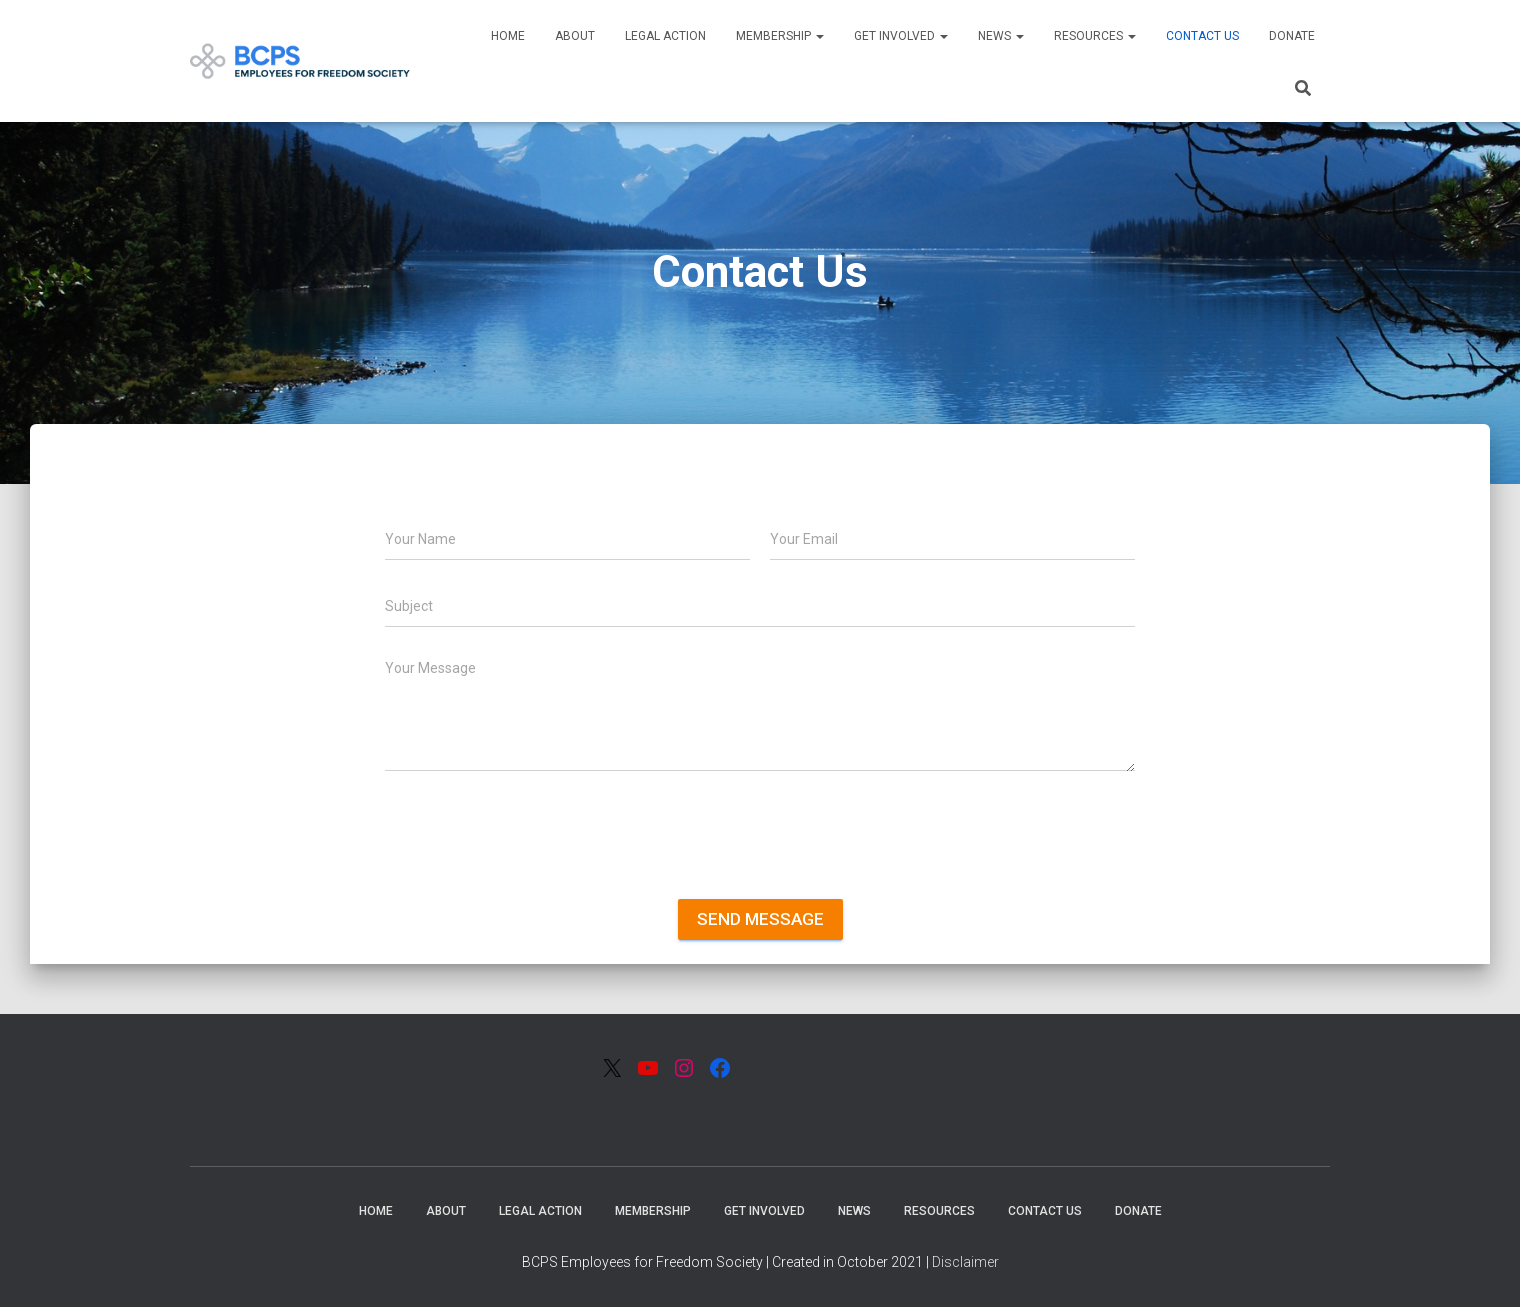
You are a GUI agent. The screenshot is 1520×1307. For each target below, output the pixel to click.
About (575, 36)
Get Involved (901, 36)
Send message (760, 919)
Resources (1095, 36)
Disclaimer (965, 1262)
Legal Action (665, 36)
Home (508, 36)
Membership (780, 36)
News (1001, 36)
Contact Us (1202, 36)
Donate (1292, 36)
